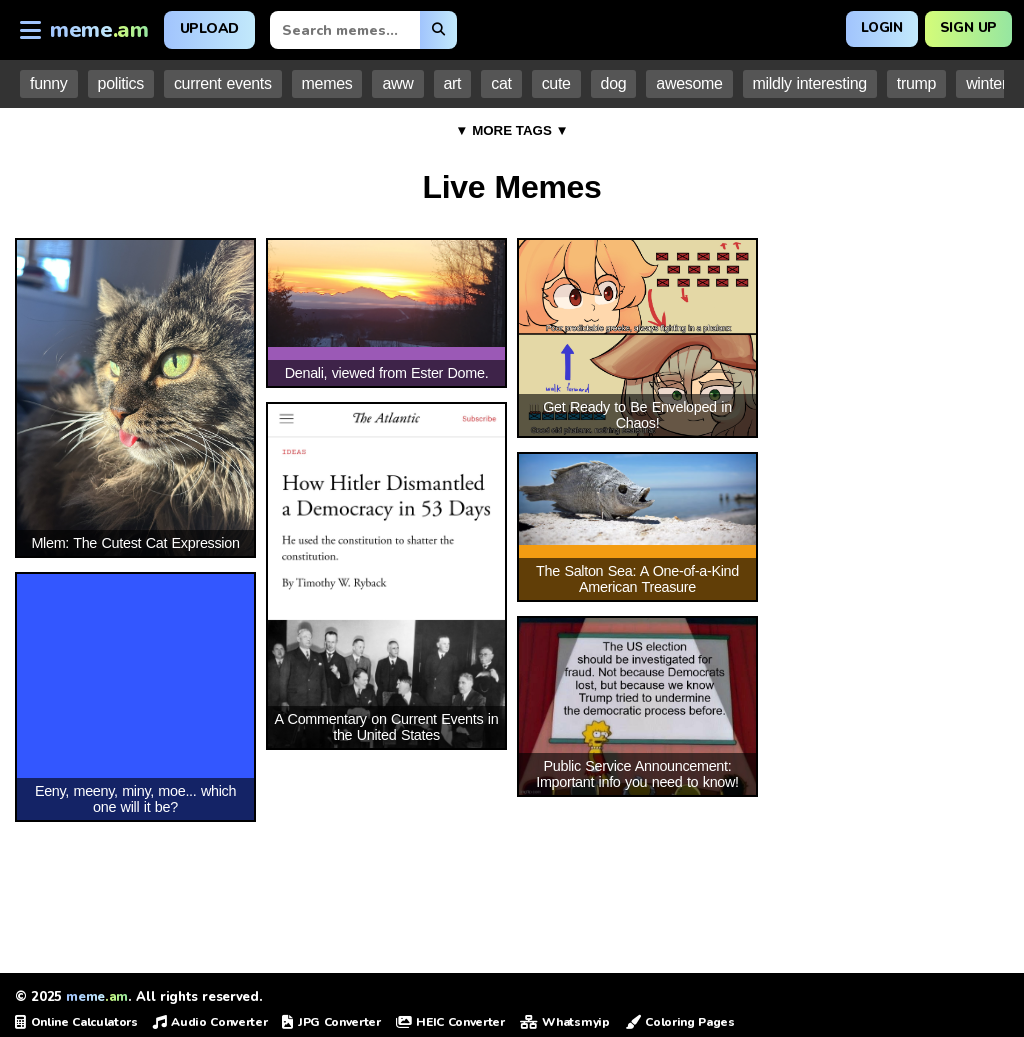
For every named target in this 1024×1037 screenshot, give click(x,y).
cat (501, 83)
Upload (209, 28)
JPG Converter (331, 1022)
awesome (689, 83)
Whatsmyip (565, 1022)
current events (223, 83)
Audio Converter (210, 1022)
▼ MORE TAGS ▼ (512, 130)
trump (916, 83)
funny (49, 83)
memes (327, 83)
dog (614, 83)
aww (397, 83)
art (453, 83)
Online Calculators (76, 1022)
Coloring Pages (680, 1022)
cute (556, 83)
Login (876, 27)
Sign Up (966, 27)
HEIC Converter (450, 1022)
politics (121, 83)
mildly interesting (810, 83)
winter (986, 83)
